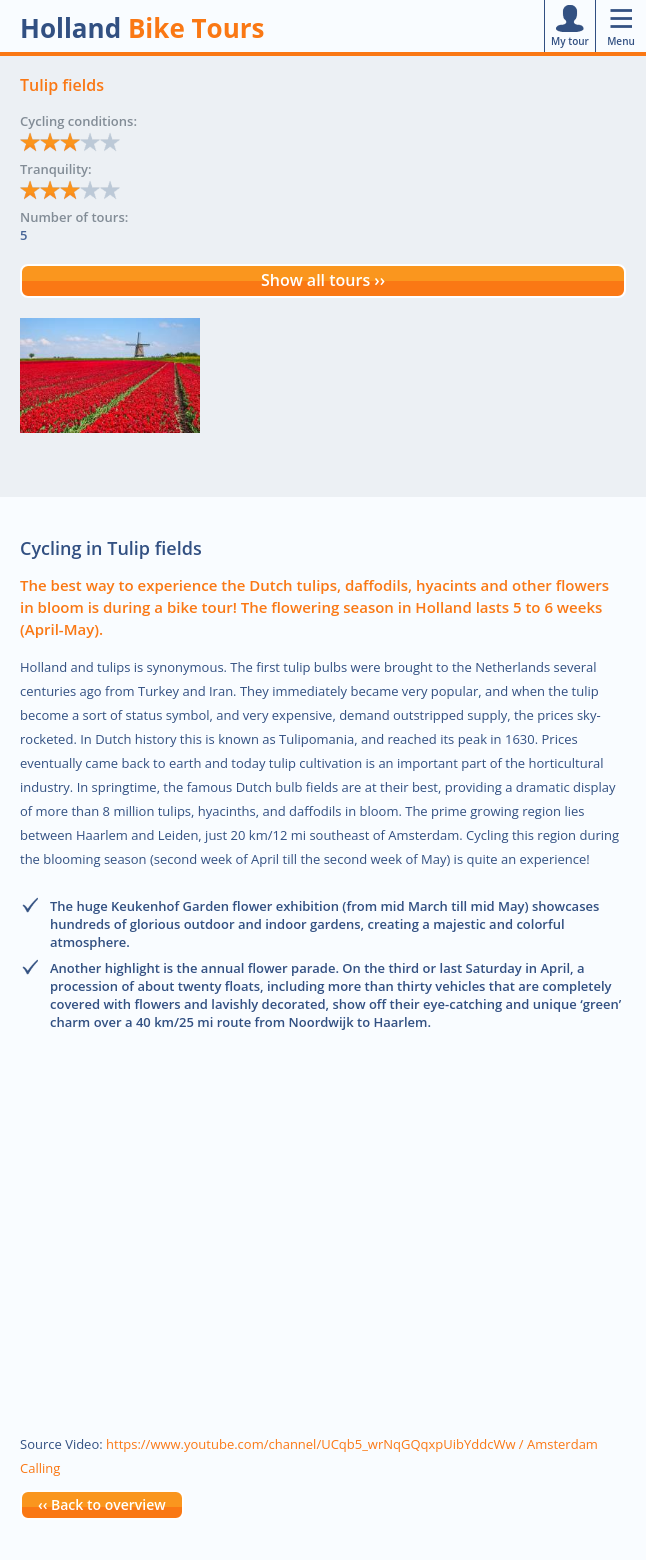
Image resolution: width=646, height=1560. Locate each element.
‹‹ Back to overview (102, 1504)
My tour (570, 26)
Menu (621, 26)
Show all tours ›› (323, 280)
